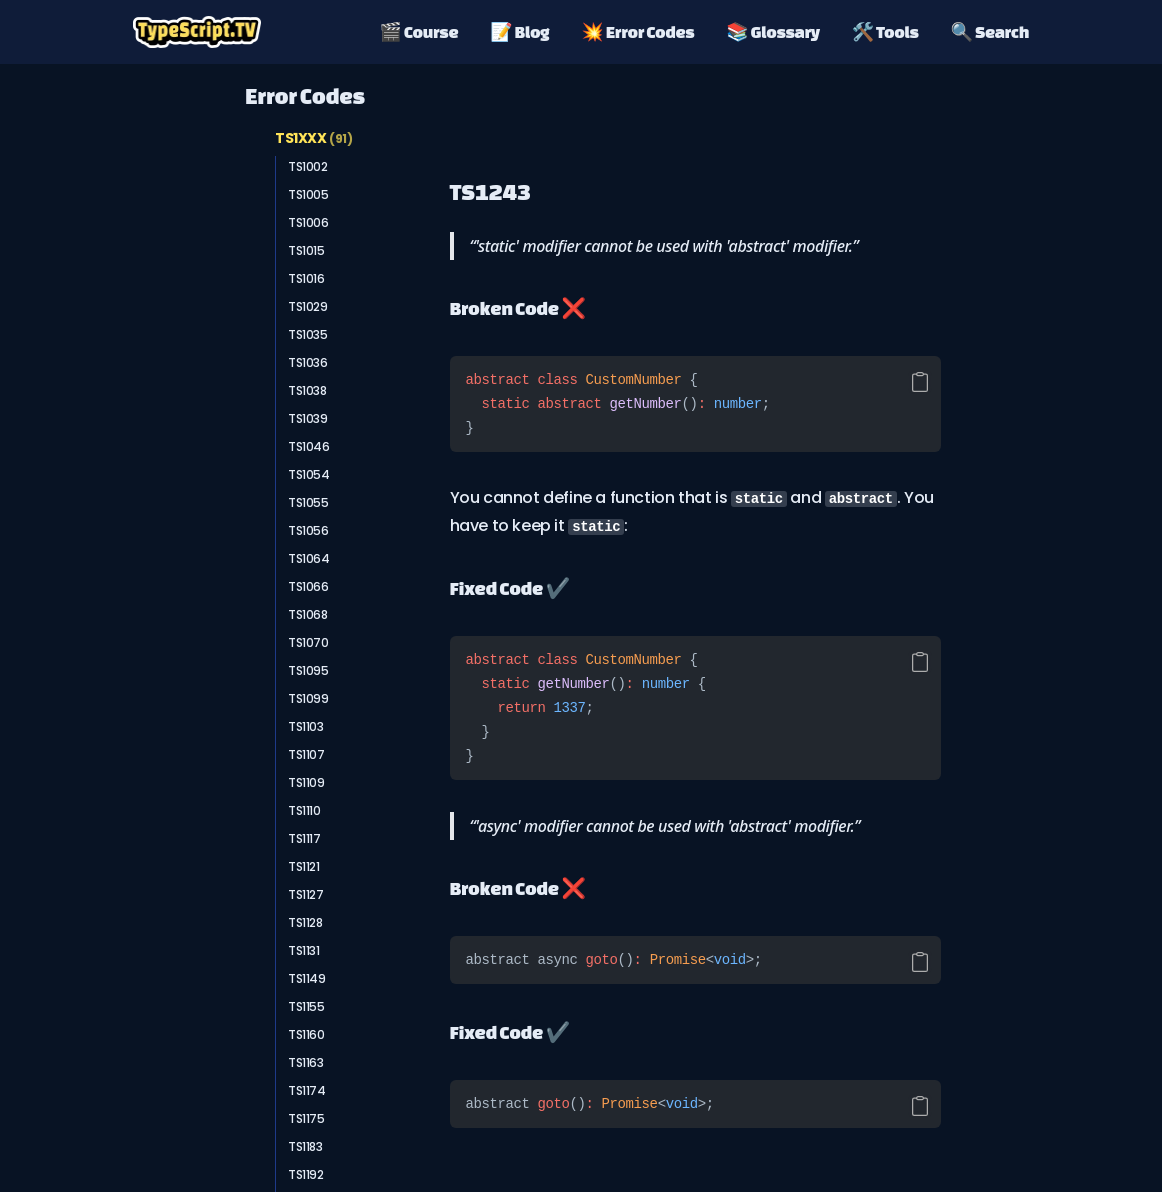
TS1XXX (314, 138)
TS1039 (308, 418)
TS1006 (308, 222)
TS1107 (306, 754)
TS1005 (308, 194)
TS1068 (308, 614)
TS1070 (308, 642)
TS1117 (304, 838)
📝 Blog (519, 31)
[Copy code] (920, 382)
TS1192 (306, 1174)
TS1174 (307, 1090)
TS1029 (308, 306)
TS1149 (307, 978)
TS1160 (306, 1034)
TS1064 (309, 558)
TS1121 (304, 866)
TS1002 (308, 166)
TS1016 (306, 278)
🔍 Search (990, 31)
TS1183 (305, 1146)
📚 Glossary (772, 31)
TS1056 (308, 530)
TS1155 (306, 1006)
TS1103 (306, 726)
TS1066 (308, 586)
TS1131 (304, 950)
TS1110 (304, 810)
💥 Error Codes (637, 31)
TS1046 (309, 446)
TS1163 (306, 1062)
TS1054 (309, 474)
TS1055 (308, 502)
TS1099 (308, 698)
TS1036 (308, 362)
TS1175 (306, 1118)
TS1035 (308, 334)
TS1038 (307, 390)
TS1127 (306, 894)
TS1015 (306, 250)
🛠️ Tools (885, 31)
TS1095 (308, 670)
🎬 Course (419, 31)
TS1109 (306, 782)
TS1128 (305, 922)
